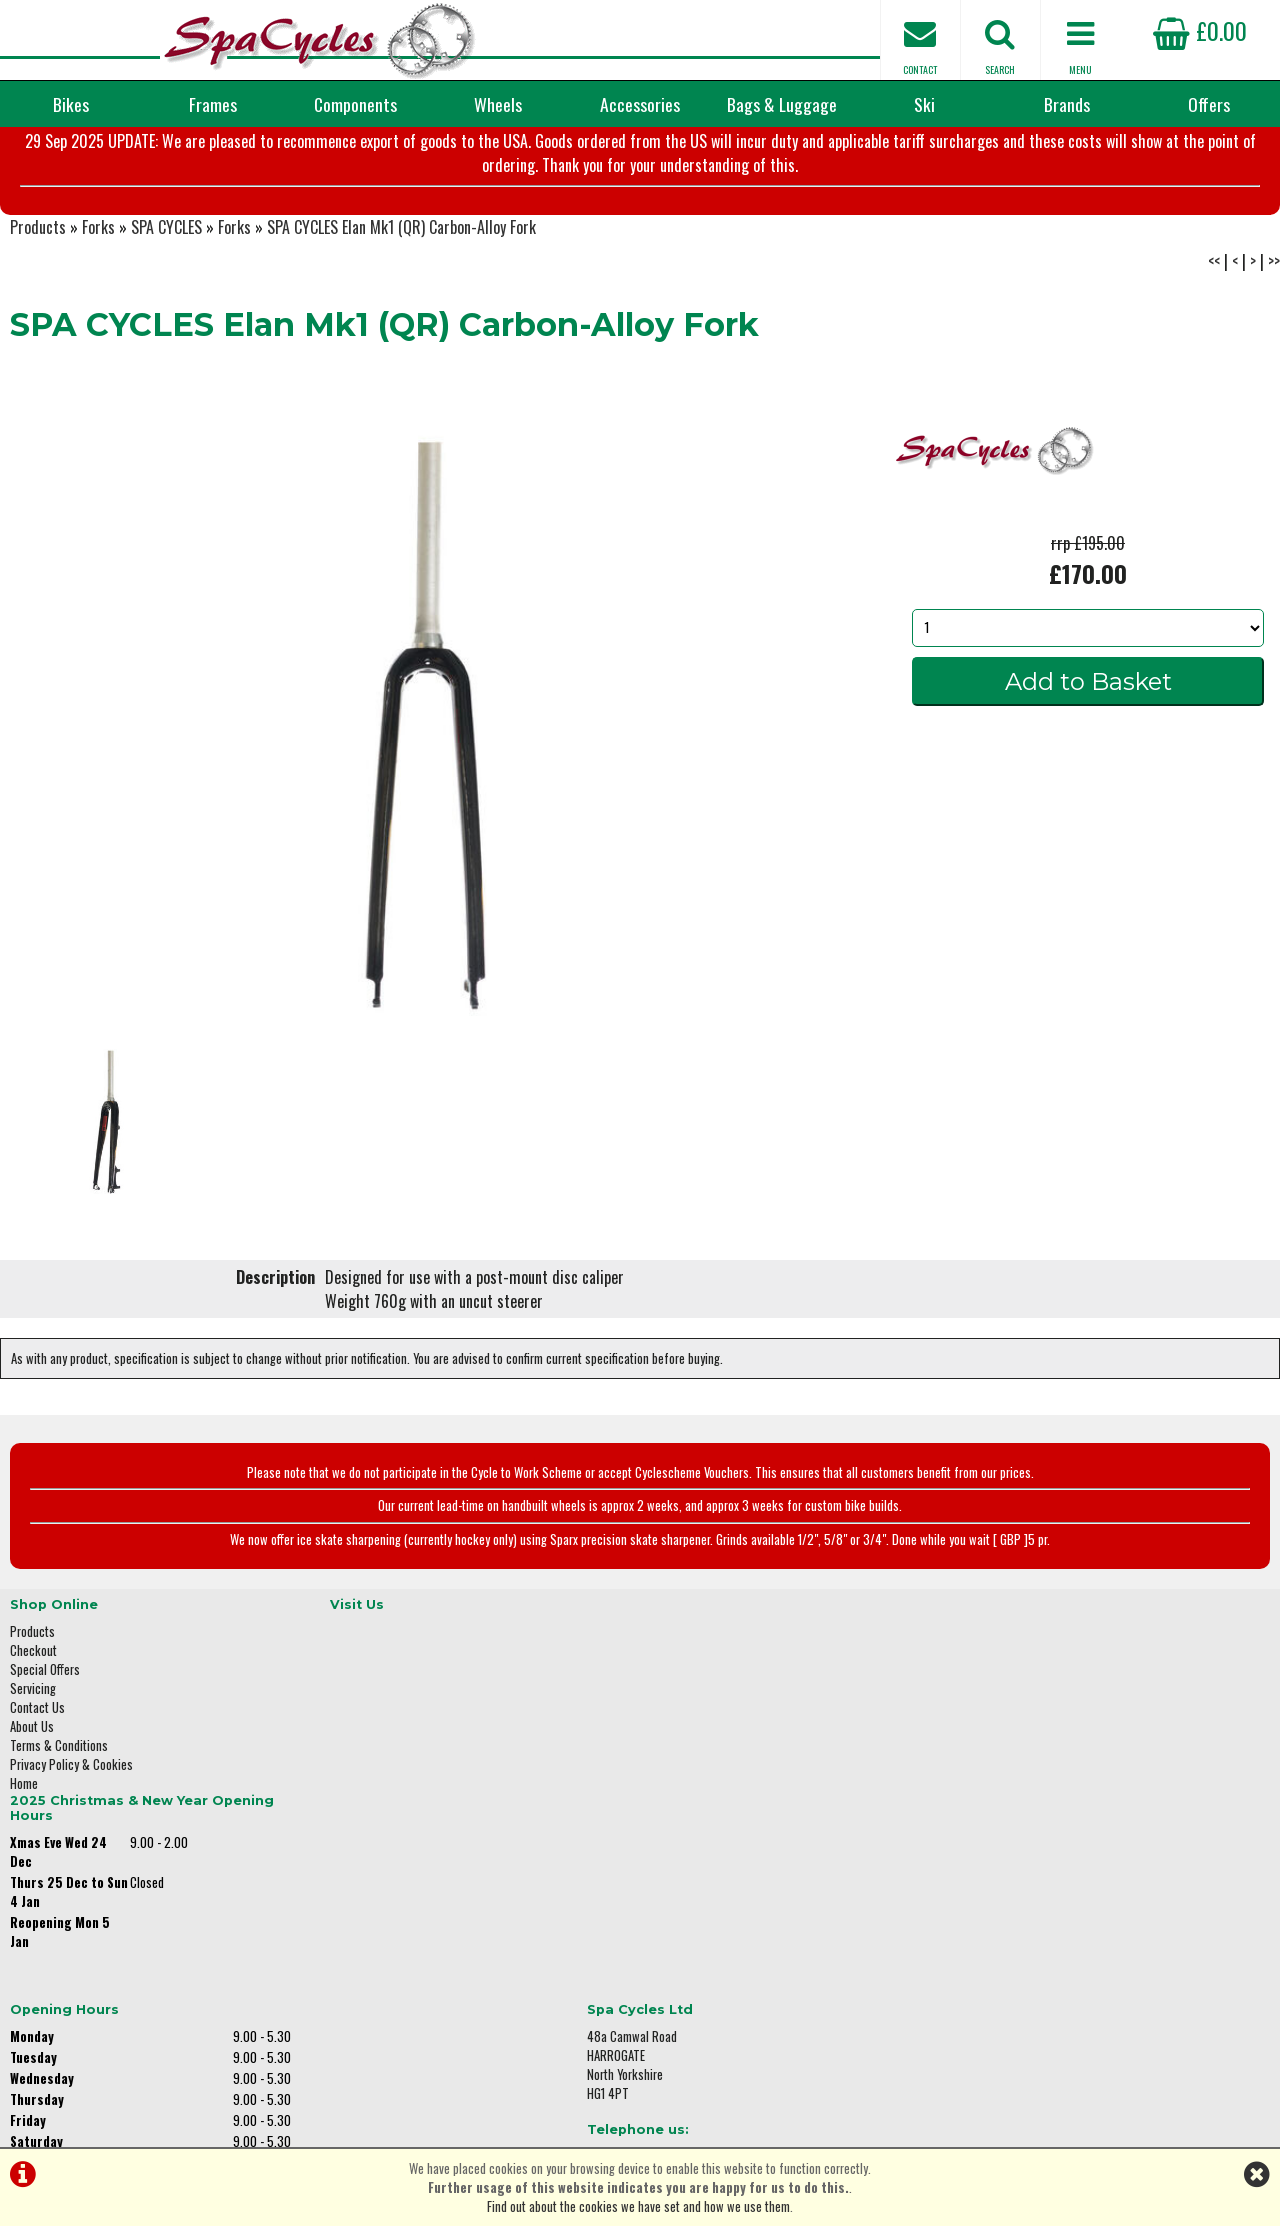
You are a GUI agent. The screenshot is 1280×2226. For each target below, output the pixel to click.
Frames (213, 104)
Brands (1067, 104)
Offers (1209, 104)
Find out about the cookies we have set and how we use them (638, 2206)
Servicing (33, 1776)
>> (1274, 360)
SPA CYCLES (166, 326)
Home (24, 1871)
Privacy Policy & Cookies (71, 1852)
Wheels (498, 104)
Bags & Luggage (782, 104)
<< (1214, 360)
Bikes (71, 104)
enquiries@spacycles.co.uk (1055, 1902)
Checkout (33, 1738)
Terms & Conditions (59, 1833)
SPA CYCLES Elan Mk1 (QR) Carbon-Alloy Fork (401, 326)
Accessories (640, 104)
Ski (924, 104)
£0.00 (1200, 30)
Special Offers (45, 1757)
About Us (32, 1814)
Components (355, 104)
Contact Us (37, 1795)
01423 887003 (1021, 1839)
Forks (98, 326)
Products (38, 326)
